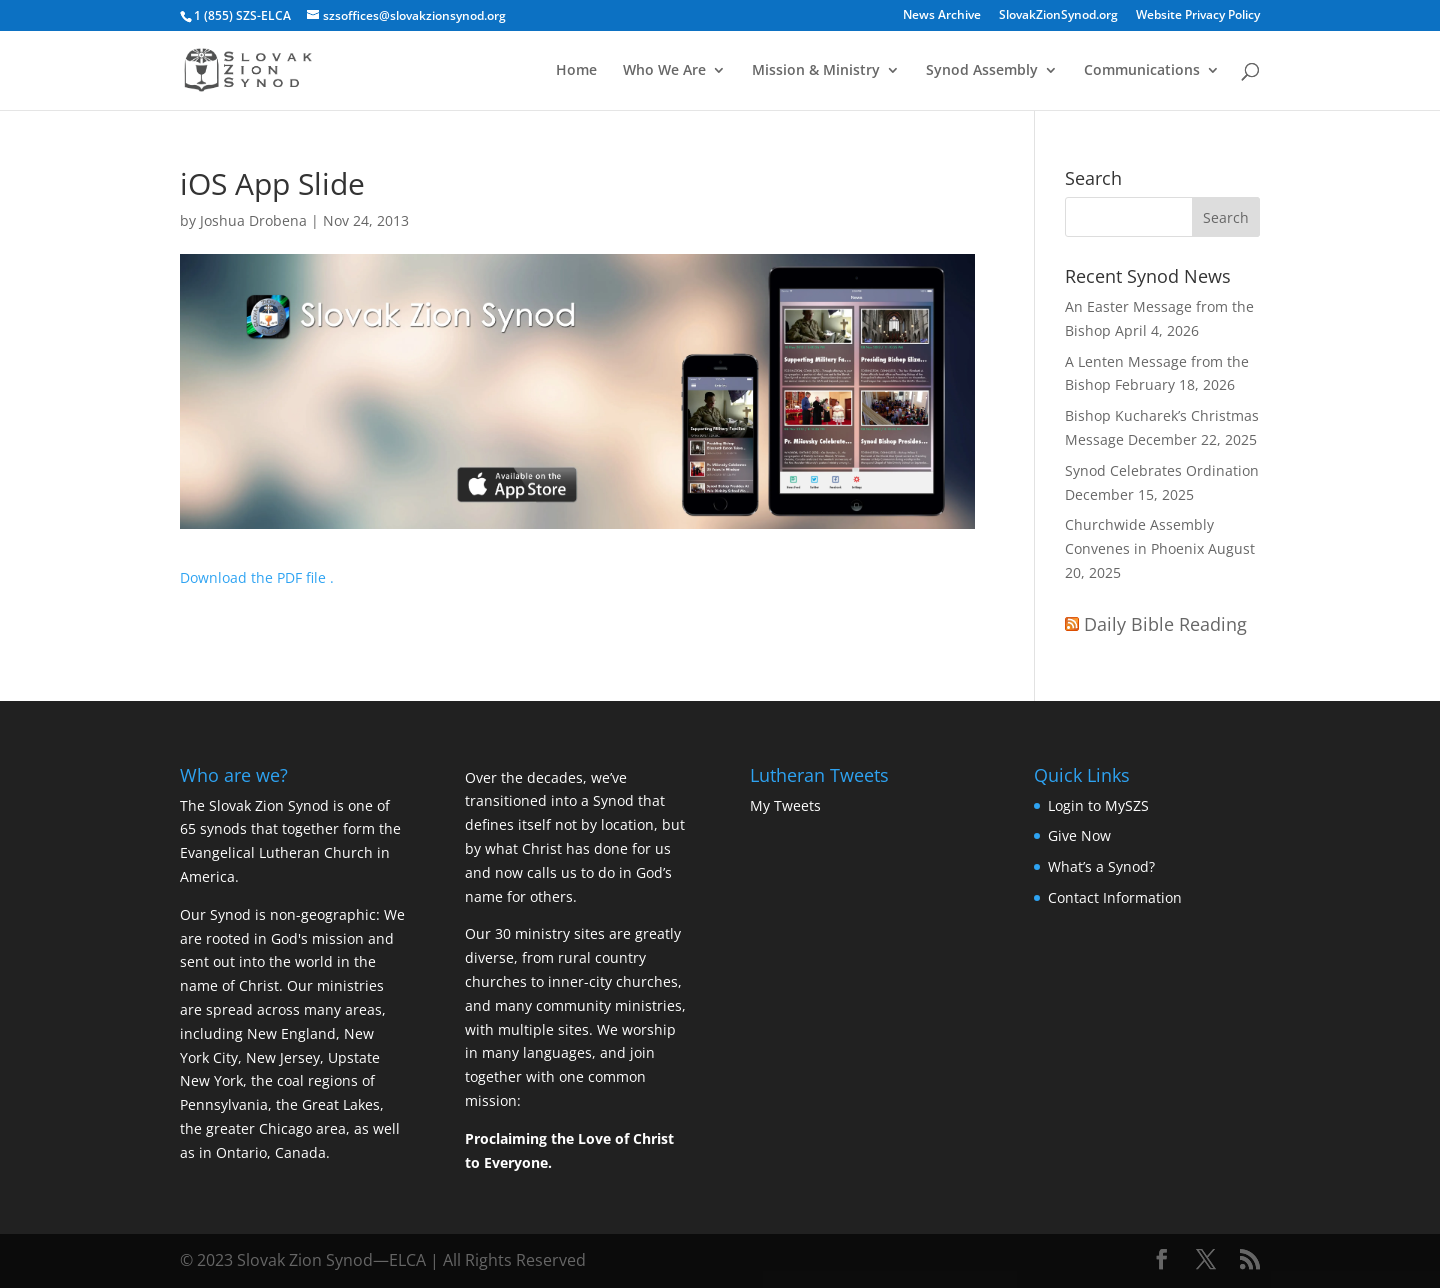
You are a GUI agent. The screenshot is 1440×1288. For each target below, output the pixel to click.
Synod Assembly (982, 71)
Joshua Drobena (253, 220)
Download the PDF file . (257, 577)
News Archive (942, 16)
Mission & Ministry (816, 71)
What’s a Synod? (1101, 866)
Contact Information (1115, 897)
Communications (1142, 71)
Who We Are (664, 71)
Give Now (1079, 835)
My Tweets (785, 805)
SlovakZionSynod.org (1058, 16)
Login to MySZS (1098, 805)
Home (576, 71)
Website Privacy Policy (1198, 16)
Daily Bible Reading (1165, 624)
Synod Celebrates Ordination (1162, 470)
